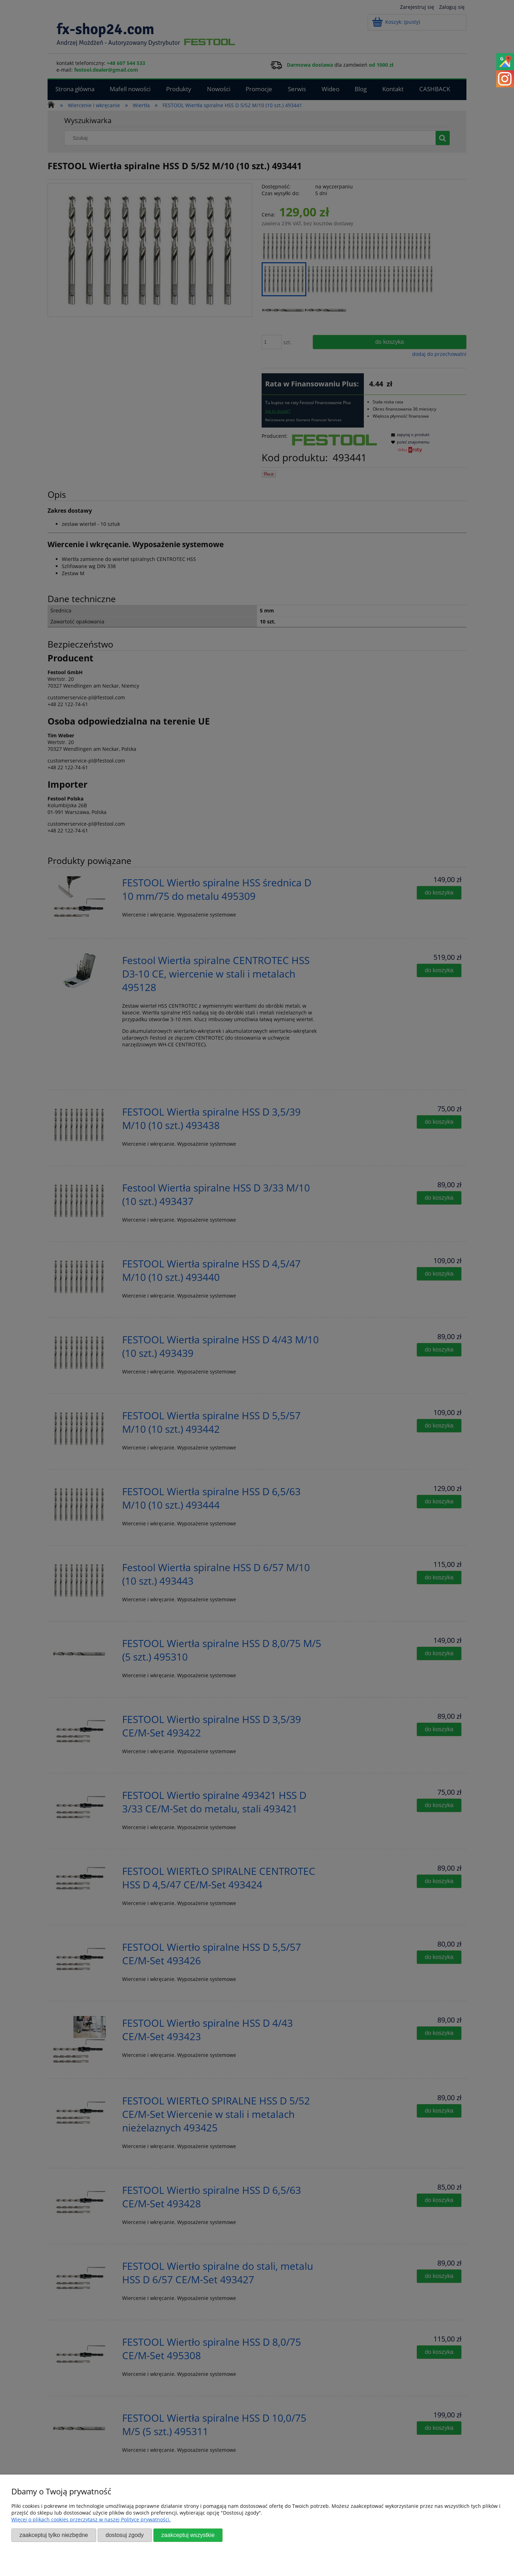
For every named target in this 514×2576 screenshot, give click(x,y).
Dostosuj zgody (124, 2535)
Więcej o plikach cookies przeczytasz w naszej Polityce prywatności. (91, 2519)
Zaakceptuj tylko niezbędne (54, 2535)
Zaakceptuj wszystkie (187, 2535)
